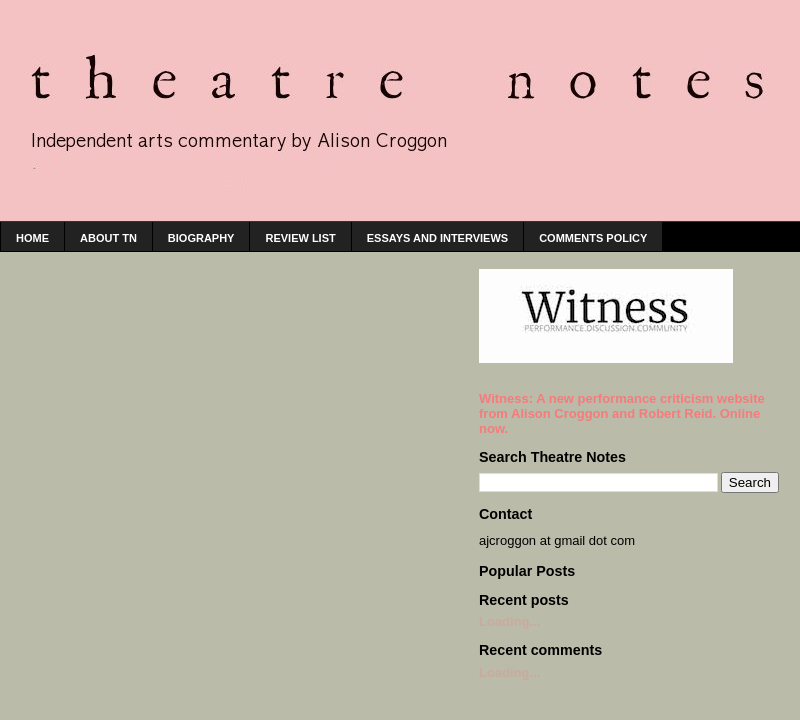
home (32, 238)
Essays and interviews (437, 238)
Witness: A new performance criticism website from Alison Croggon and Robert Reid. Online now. (622, 413)
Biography (201, 238)
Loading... (509, 621)
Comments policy (593, 238)
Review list (300, 238)
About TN (108, 238)
